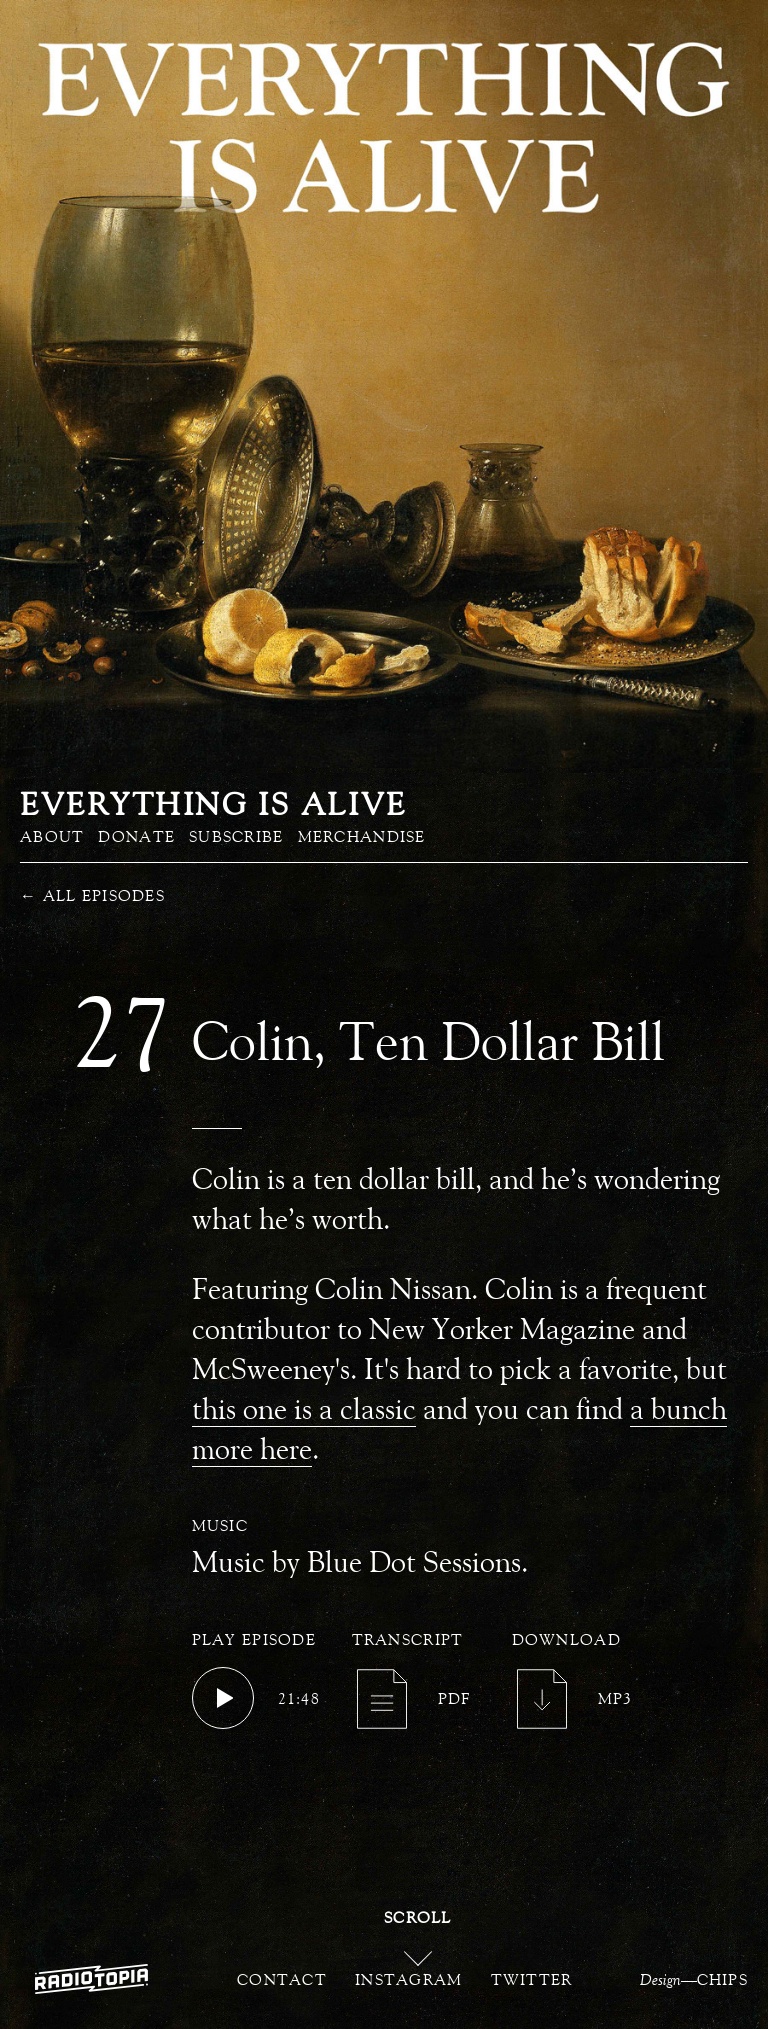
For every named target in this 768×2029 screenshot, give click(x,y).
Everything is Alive (213, 804)
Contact (282, 1979)
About (52, 836)
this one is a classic (304, 1408)
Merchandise (362, 836)
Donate (136, 836)
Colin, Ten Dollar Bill (428, 1040)
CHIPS (722, 1979)
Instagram (409, 1979)
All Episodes (92, 895)
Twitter (532, 1979)
